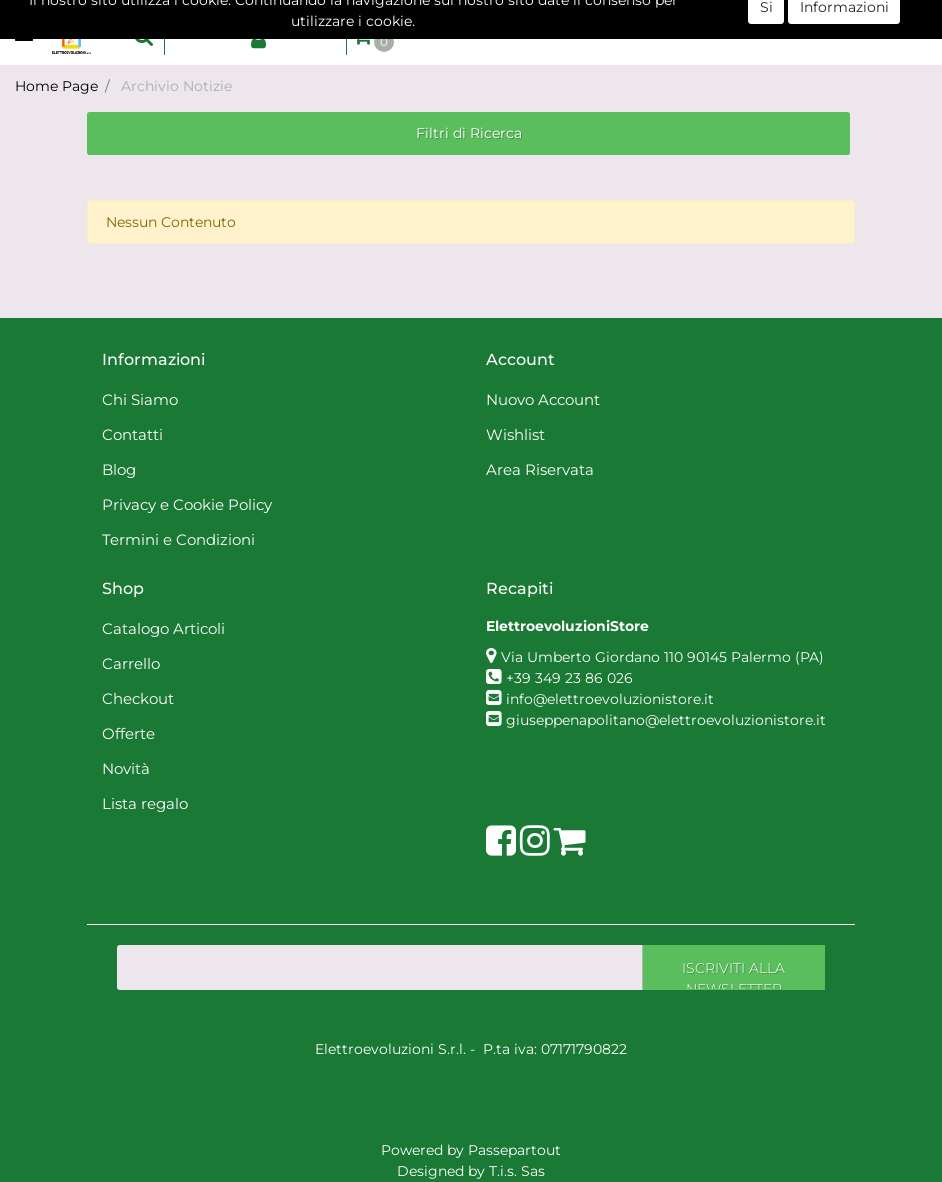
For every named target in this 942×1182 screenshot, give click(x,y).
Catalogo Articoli (163, 628)
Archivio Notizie (176, 86)
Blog (119, 469)
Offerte (128, 733)
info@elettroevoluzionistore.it (610, 699)
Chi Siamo (140, 399)
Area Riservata (540, 469)
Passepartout (514, 1150)
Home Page (56, 86)
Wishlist (515, 434)
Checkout (138, 698)
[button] (144, 35)
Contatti (132, 434)
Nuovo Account (543, 399)
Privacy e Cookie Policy (187, 504)
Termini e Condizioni (178, 539)
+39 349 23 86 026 (569, 678)
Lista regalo (145, 803)
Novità (126, 768)
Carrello (131, 663)
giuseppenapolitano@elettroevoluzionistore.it (666, 720)
